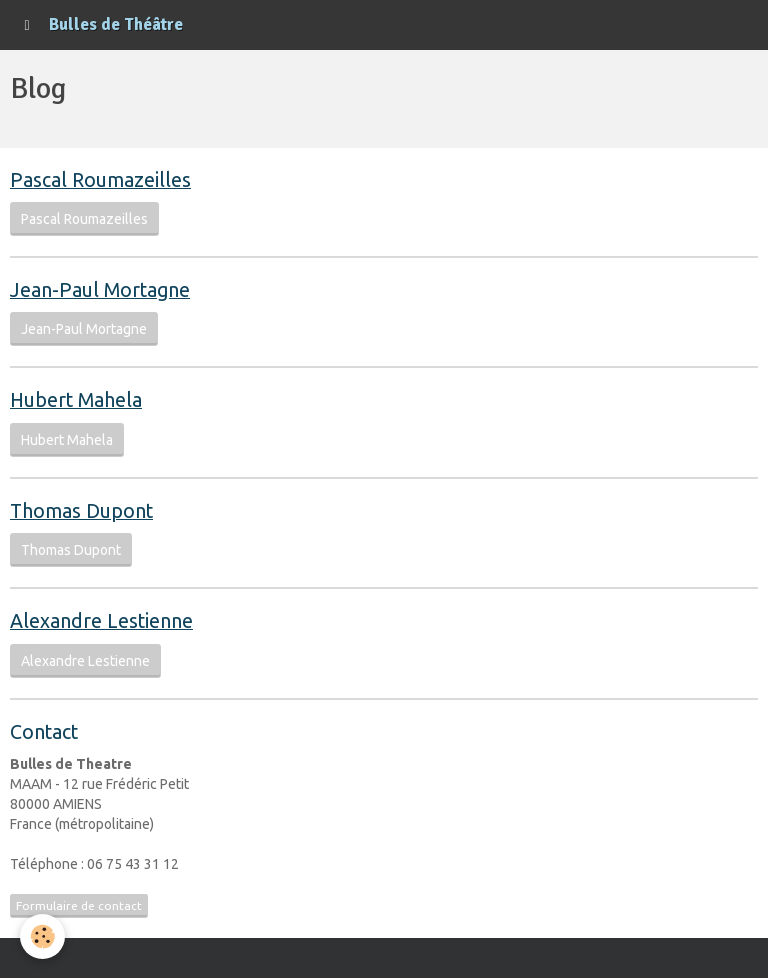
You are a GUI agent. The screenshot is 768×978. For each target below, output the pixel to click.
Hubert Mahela (67, 440)
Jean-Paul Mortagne (84, 329)
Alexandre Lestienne (85, 661)
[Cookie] (42, 936)
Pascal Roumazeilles (84, 219)
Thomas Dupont (71, 550)
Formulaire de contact (79, 905)
